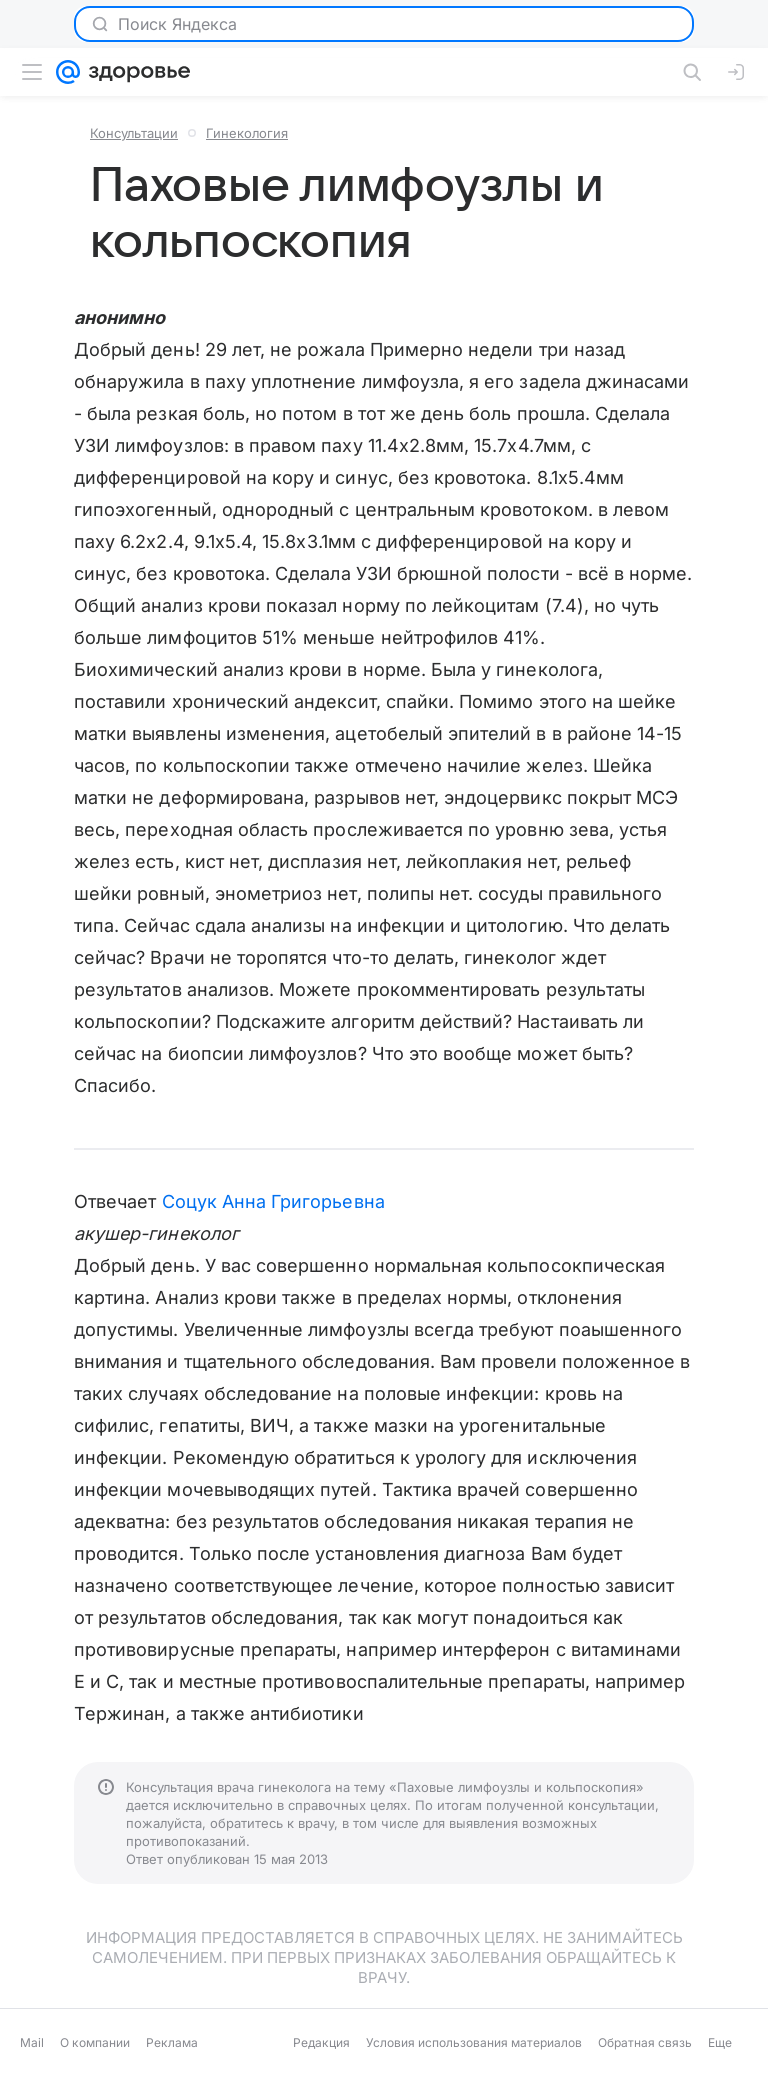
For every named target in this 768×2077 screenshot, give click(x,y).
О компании (95, 2042)
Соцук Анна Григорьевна (273, 1201)
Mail (32, 2042)
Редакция (321, 2042)
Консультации (134, 133)
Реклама (172, 2042)
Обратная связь (645, 2042)
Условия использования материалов (474, 2042)
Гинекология (247, 133)
